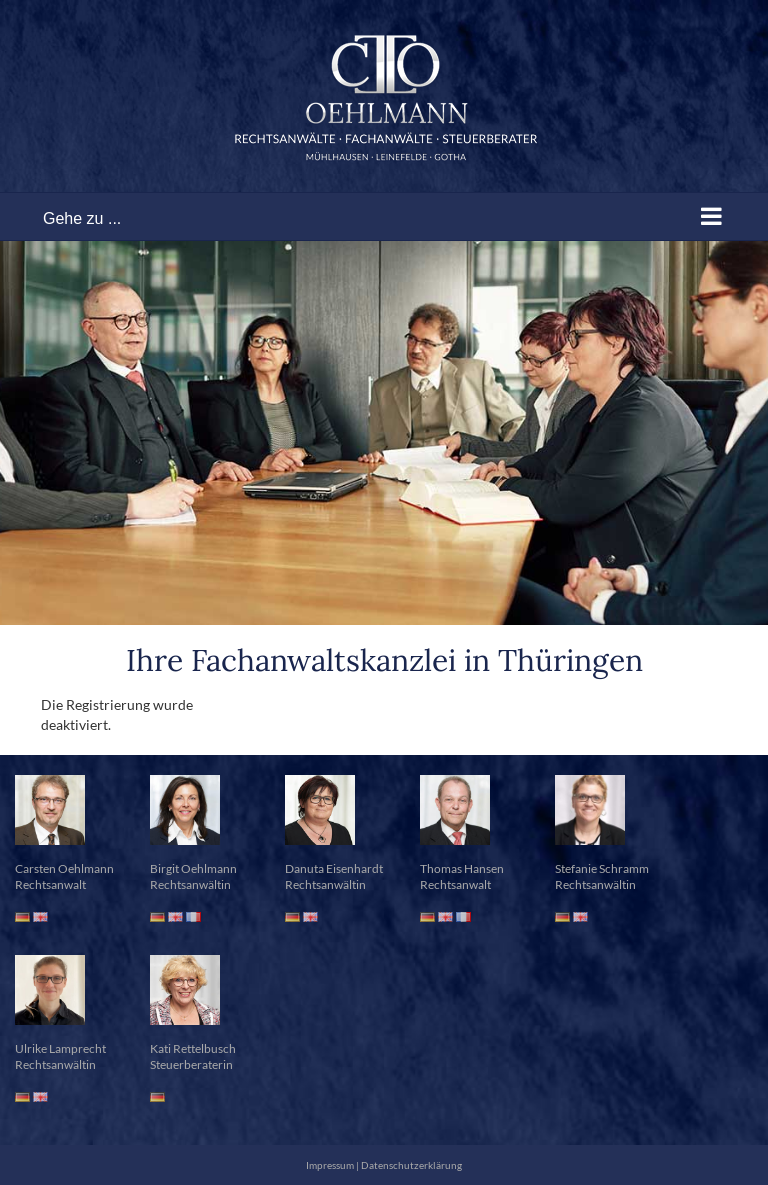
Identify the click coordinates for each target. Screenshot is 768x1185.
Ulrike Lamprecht (60, 1048)
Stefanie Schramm (602, 868)
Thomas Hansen (462, 868)
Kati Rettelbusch (193, 1048)
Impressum (330, 1165)
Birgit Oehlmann (193, 868)
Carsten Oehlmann (64, 868)
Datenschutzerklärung (411, 1165)
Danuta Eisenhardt (334, 868)
